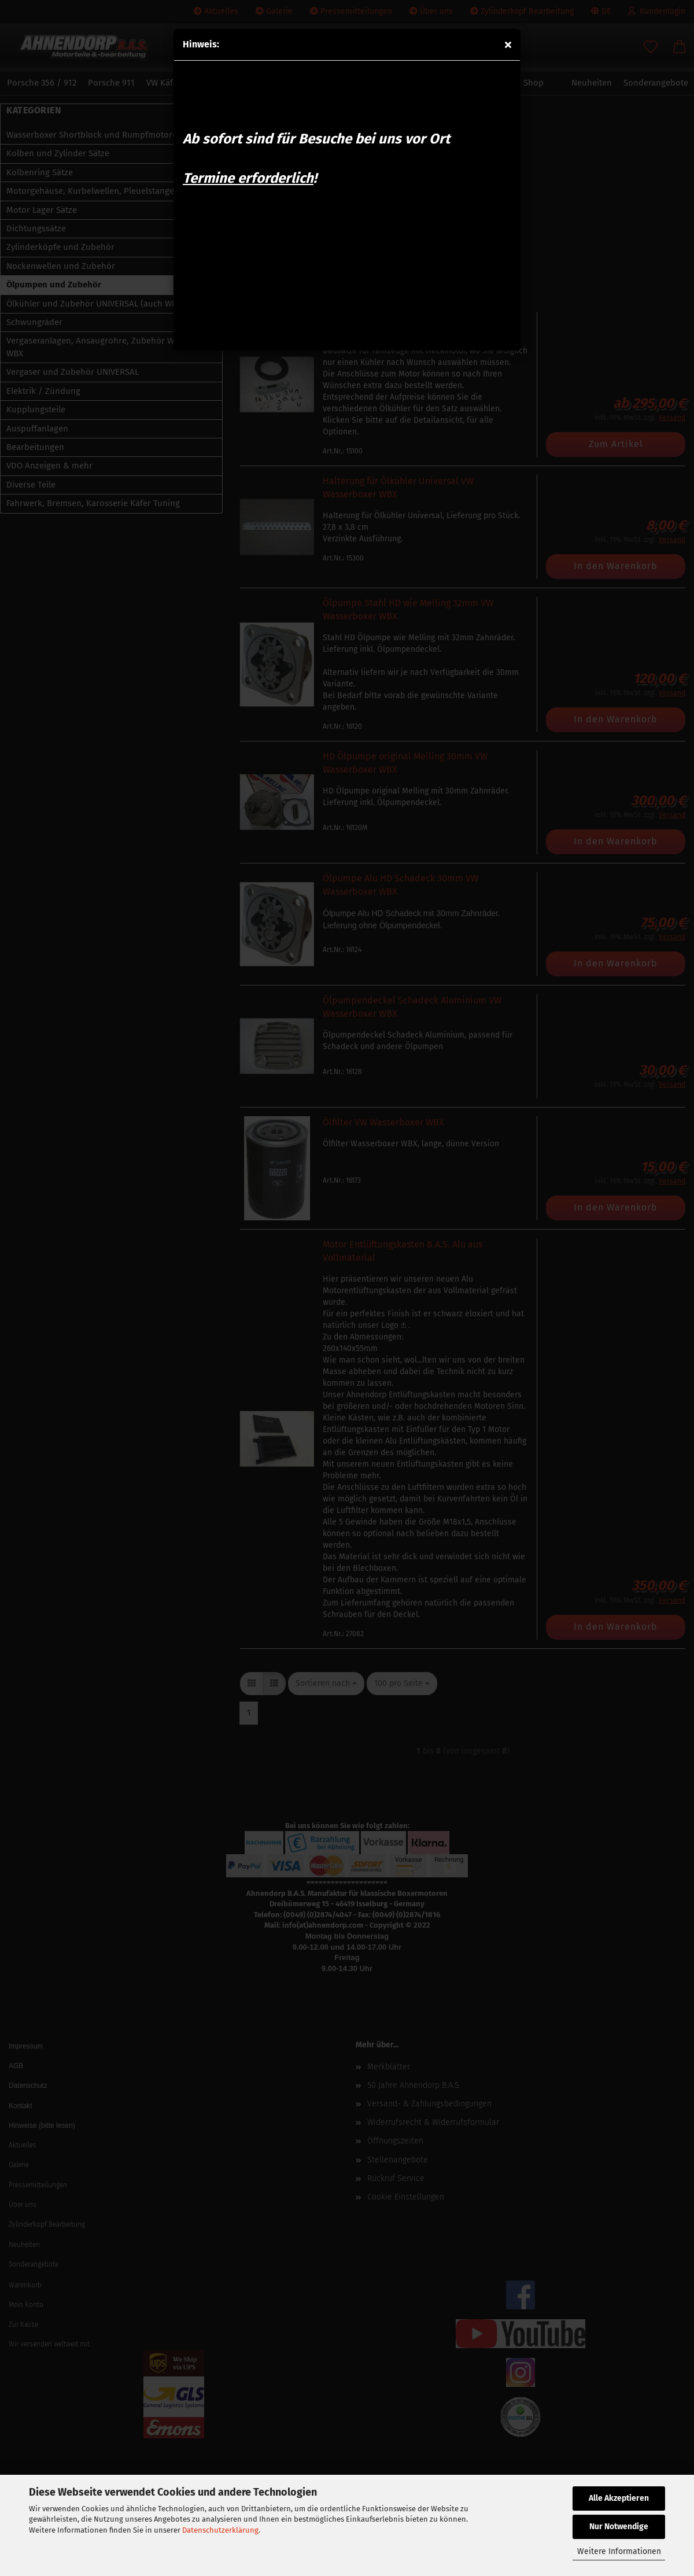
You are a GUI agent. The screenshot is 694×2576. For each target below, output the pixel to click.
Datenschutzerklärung (220, 2530)
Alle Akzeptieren (619, 2498)
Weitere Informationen (619, 2551)
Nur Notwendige (618, 2526)
